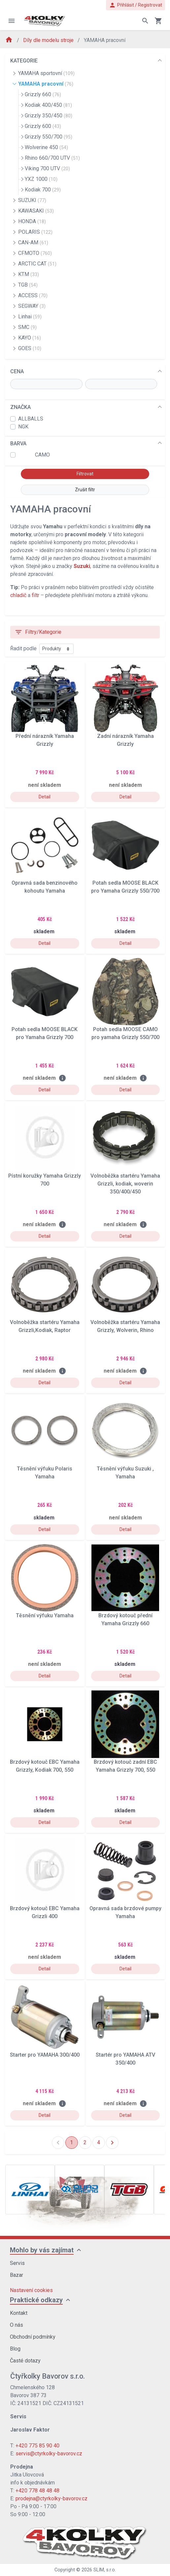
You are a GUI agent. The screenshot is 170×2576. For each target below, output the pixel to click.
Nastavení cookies (31, 2290)
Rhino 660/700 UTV (52, 158)
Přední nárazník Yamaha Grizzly (45, 740)
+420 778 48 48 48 (37, 2490)
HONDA (32, 221)
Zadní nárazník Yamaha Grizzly (125, 740)
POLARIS (35, 232)
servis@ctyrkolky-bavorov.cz (49, 2453)
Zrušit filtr (85, 489)
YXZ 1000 (41, 179)
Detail (45, 796)
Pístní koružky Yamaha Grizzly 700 (44, 1180)
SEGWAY (32, 306)
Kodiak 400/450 (48, 105)
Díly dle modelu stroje (49, 40)
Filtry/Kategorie (38, 632)
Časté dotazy (25, 2360)
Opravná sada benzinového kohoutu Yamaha (45, 887)
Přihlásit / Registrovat (135, 5)
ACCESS (33, 295)
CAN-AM (33, 242)
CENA (17, 371)
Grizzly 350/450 (48, 115)
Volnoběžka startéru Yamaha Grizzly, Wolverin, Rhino (125, 1326)
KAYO (29, 338)
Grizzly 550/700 (48, 137)
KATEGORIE (24, 61)
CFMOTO (35, 253)
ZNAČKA (20, 407)
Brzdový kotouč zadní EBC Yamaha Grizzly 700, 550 (125, 1766)
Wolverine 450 (46, 147)
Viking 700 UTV (47, 168)
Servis (17, 2263)
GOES (29, 348)
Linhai (30, 316)
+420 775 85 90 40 (37, 2445)
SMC (27, 327)
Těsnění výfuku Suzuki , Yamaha (125, 1473)
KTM (28, 274)
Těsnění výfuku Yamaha (45, 1615)
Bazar (16, 2275)
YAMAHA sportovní (46, 73)
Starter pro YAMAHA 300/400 (45, 2055)
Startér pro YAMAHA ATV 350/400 (125, 2059)
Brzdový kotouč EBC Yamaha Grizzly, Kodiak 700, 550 (45, 1766)
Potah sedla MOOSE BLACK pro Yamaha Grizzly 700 (45, 1033)
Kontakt (18, 2313)
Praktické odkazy (36, 2300)
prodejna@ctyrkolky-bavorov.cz (51, 2498)
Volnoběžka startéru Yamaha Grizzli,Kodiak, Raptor (45, 1326)
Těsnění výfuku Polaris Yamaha (44, 1473)
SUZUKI (32, 200)
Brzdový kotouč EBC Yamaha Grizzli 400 (45, 1912)
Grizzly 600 (43, 126)
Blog (15, 2349)
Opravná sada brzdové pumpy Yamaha (125, 1912)
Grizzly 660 (43, 94)
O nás (16, 2325)
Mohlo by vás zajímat (42, 2250)
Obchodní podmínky (32, 2337)
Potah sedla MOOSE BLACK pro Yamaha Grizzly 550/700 (125, 887)
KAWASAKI (36, 211)
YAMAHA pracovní (45, 84)
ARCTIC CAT (37, 264)
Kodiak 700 (43, 189)
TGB (28, 285)
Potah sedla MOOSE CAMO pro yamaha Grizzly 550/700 (125, 1033)
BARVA (18, 443)
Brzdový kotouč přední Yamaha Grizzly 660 (125, 1619)
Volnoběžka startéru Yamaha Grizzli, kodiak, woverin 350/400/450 (125, 1184)
